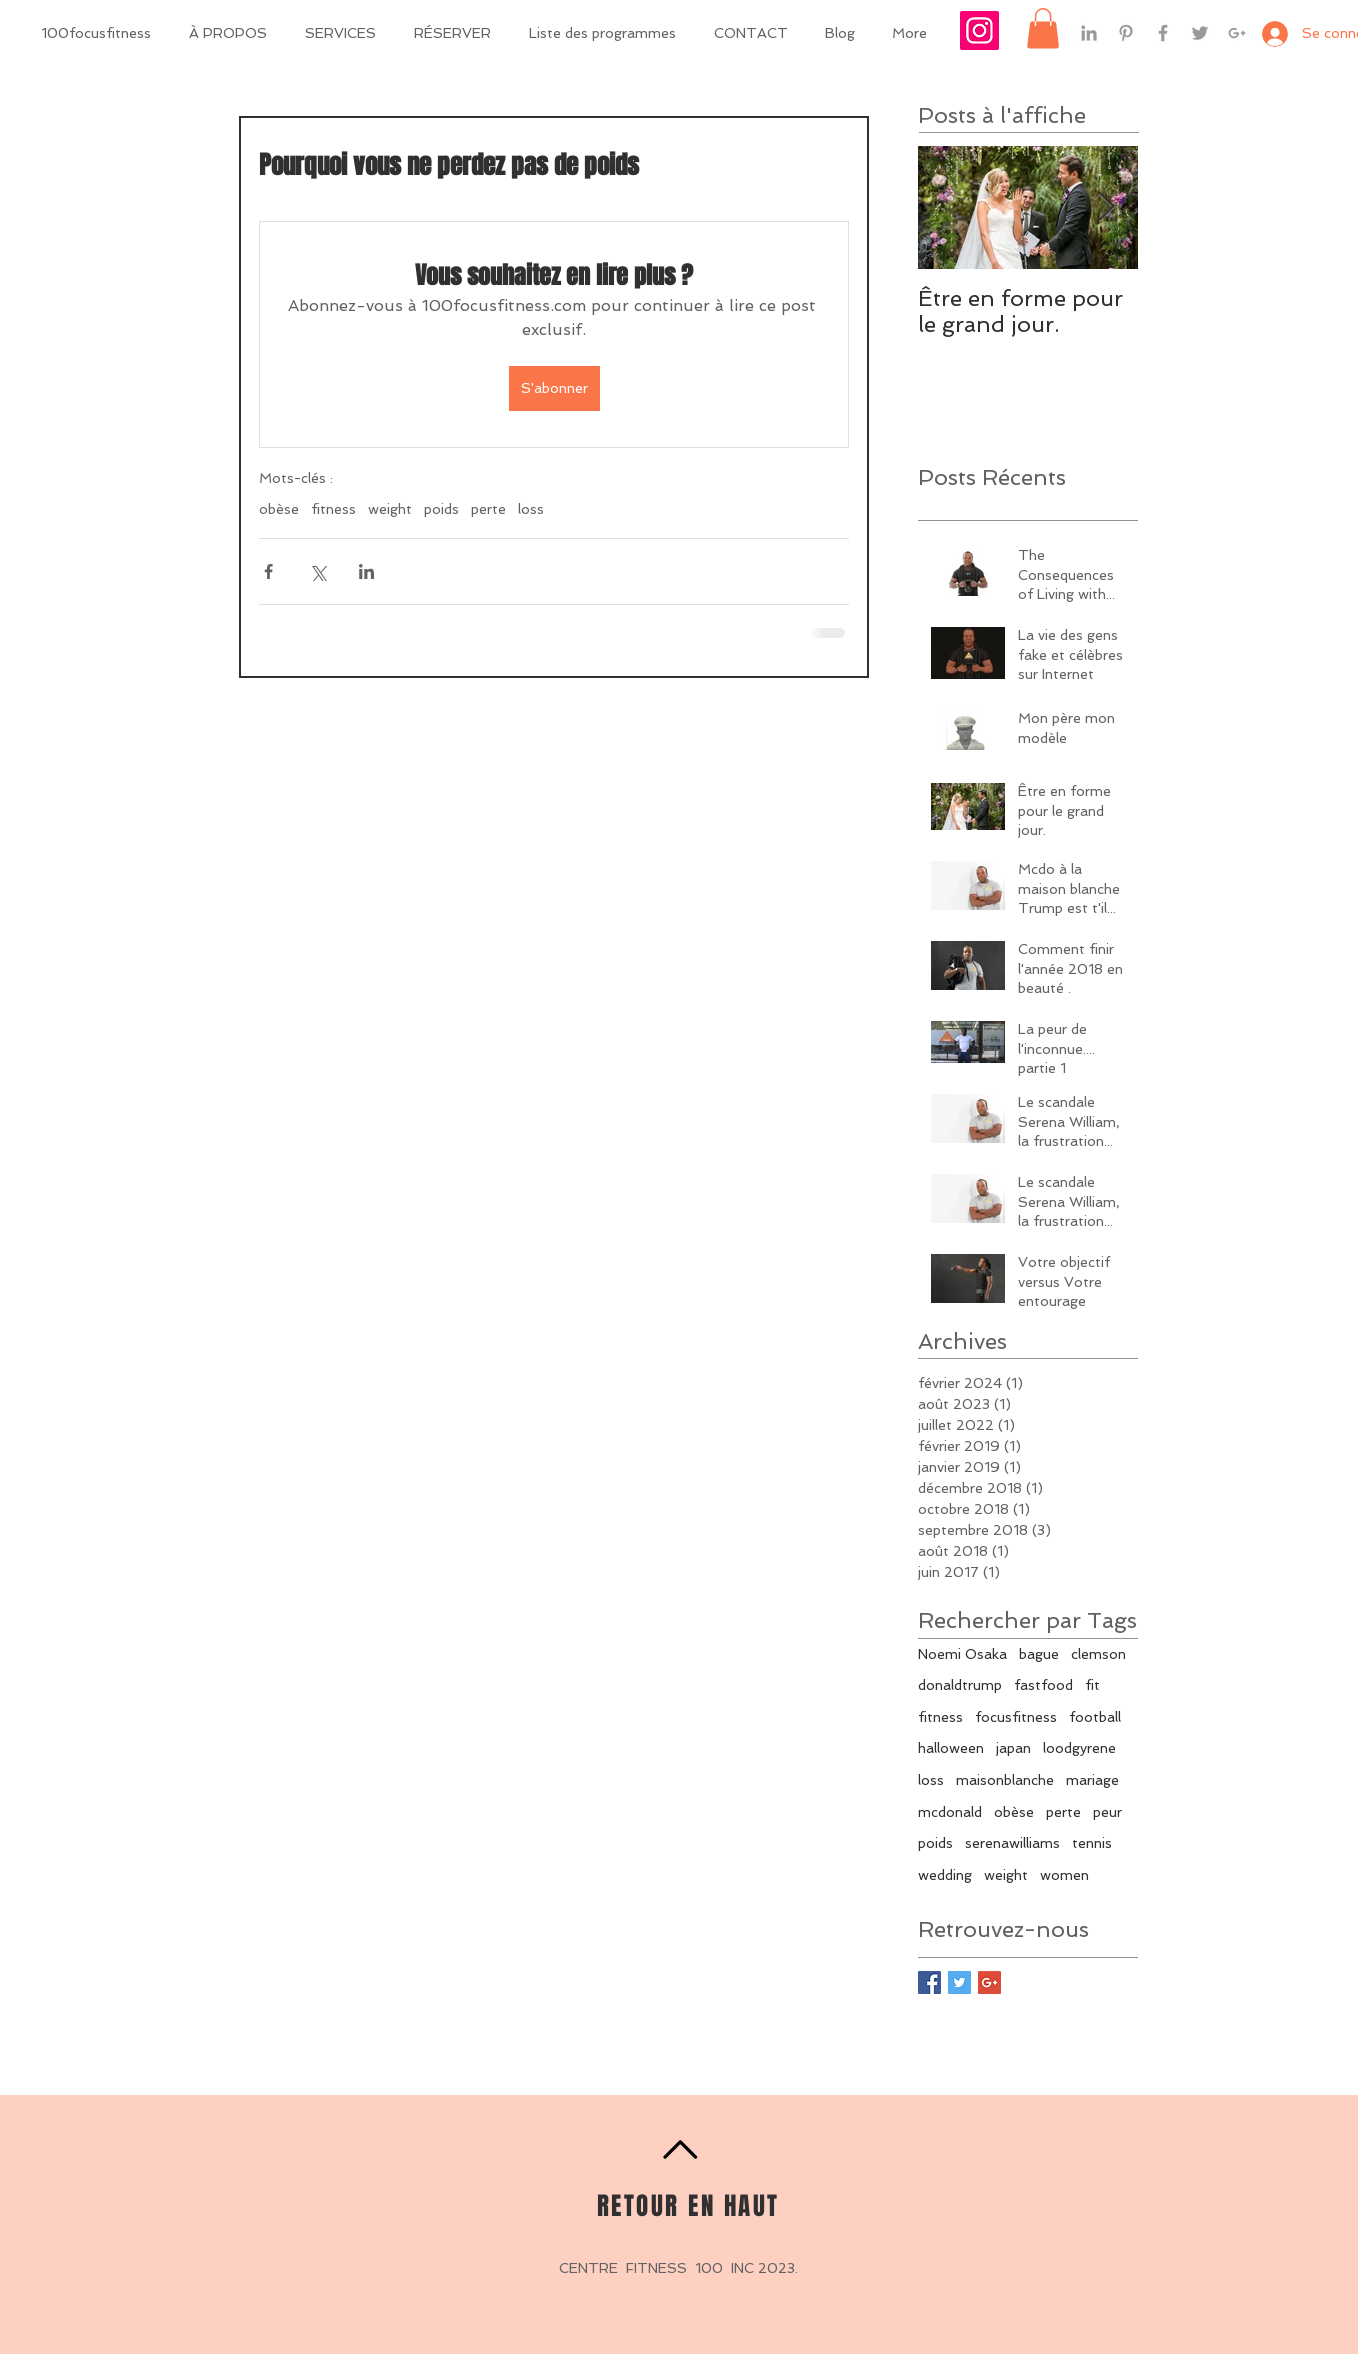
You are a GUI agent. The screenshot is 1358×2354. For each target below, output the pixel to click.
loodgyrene (1079, 1748)
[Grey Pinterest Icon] (1126, 33)
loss (531, 509)
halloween (951, 1748)
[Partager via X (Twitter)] (317, 571)
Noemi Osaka (962, 1654)
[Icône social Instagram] (979, 30)
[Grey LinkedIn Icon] (1089, 33)
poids (441, 509)
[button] (1043, 28)
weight (390, 509)
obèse (279, 509)
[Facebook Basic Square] (929, 1982)
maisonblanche (1005, 1780)
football (1095, 1717)
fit (1092, 1685)
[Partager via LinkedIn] (366, 571)
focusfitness (1016, 1717)
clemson (1098, 1654)
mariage (1092, 1780)
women (1064, 1875)
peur (1107, 1812)
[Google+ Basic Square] (989, 1982)
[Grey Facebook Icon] (1163, 33)
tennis (1092, 1843)
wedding (945, 1875)
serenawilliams (1012, 1843)
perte (488, 509)
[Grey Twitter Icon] (1200, 33)
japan (1013, 1748)
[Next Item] (1106, 208)
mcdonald (950, 1812)
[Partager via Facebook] (268, 571)
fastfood (1043, 1685)
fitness (333, 509)
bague (1039, 1654)
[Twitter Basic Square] (959, 1982)
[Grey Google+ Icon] (1237, 33)
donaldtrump (960, 1685)
